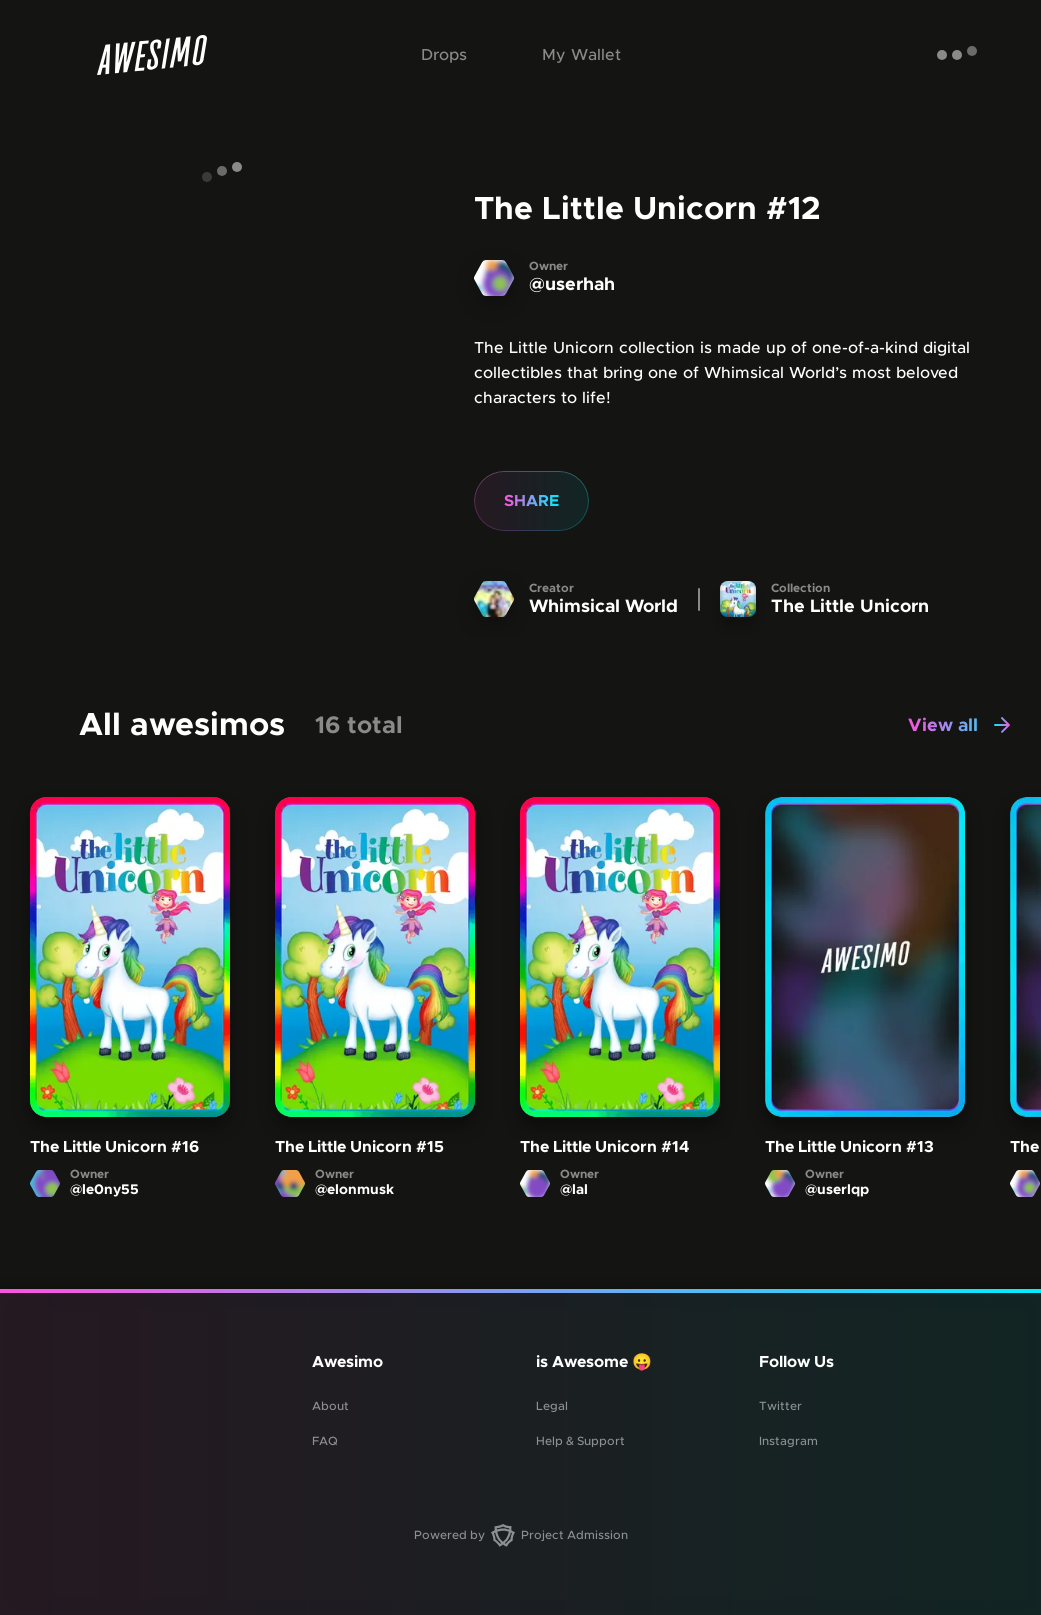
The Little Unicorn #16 (114, 1148)
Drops (444, 55)
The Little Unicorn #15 (359, 1148)
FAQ (325, 1441)
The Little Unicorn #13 (849, 1148)
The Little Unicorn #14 (604, 1148)
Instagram (788, 1441)
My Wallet (581, 55)
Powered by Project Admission (521, 1535)
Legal (552, 1406)
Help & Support (580, 1441)
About (330, 1406)
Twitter (780, 1406)
